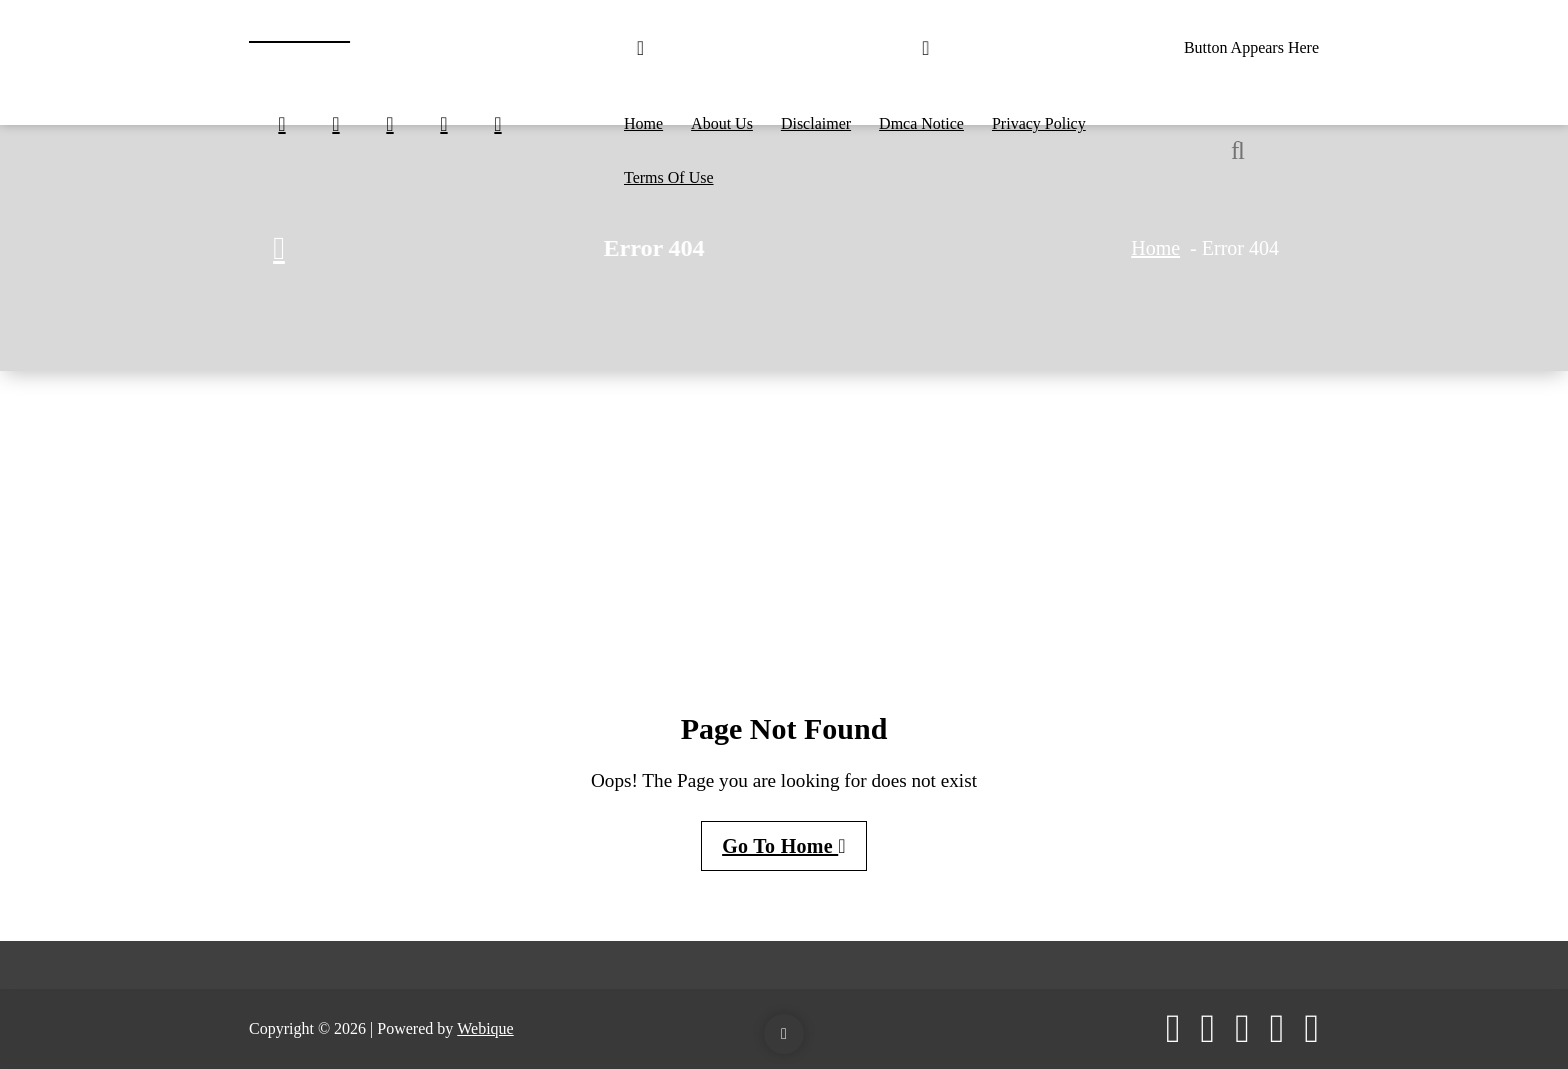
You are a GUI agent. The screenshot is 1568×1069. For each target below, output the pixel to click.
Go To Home (784, 846)
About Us (722, 123)
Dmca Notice (921, 123)
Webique (485, 1028)
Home (643, 123)
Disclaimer (816, 123)
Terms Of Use (669, 177)
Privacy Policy (1039, 123)
